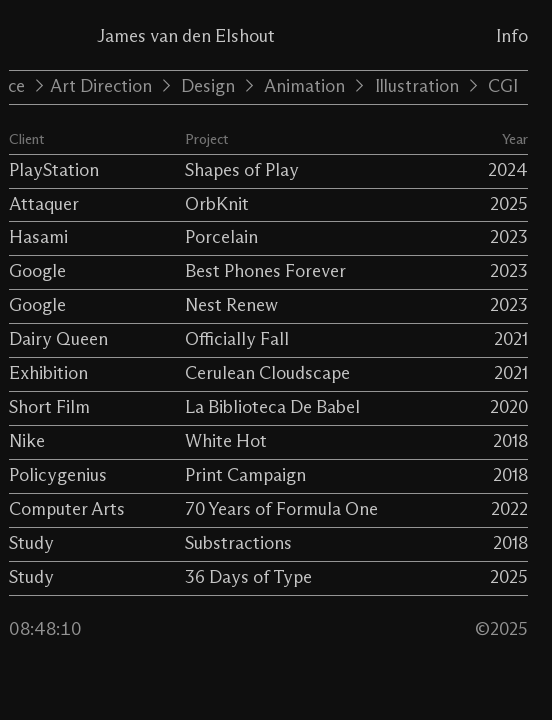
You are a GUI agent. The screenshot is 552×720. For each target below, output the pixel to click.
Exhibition (48, 374)
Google (37, 272)
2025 (509, 205)
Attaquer (44, 205)
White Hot (226, 442)
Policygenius (58, 476)
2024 (508, 171)
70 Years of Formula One (281, 510)
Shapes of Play (242, 171)
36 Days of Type (248, 578)
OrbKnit (217, 205)
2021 (511, 340)
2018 (510, 442)
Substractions (238, 544)
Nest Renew (231, 306)
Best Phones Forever (265, 272)
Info (512, 37)
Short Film (49, 408)
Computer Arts (67, 510)
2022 (509, 510)
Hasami (38, 238)
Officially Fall (237, 340)
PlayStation (54, 171)
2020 (509, 408)
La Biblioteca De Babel (272, 408)
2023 (509, 238)
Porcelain (221, 238)
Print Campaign (245, 476)
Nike (27, 442)
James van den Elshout (186, 37)
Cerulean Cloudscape (267, 374)
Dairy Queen (58, 340)
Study (31, 544)
